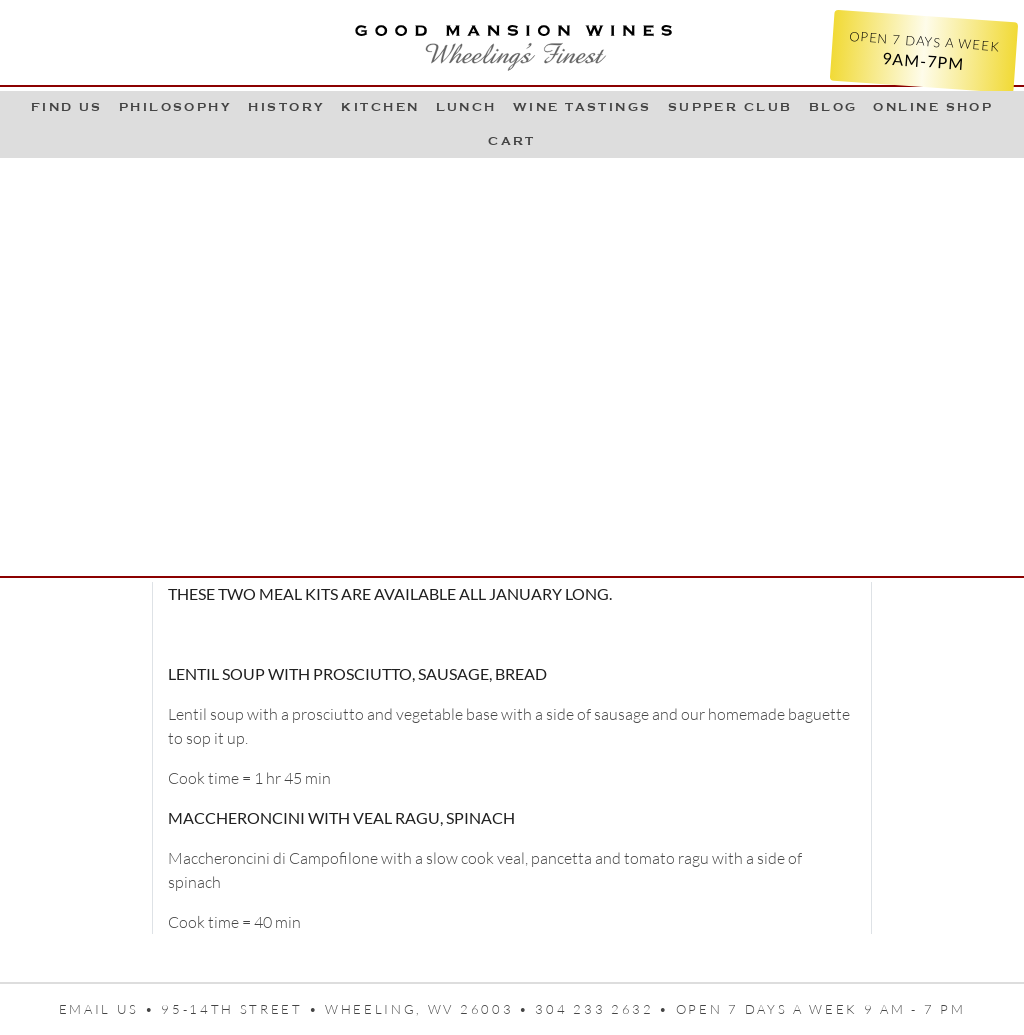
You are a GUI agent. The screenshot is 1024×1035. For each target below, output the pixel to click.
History (286, 107)
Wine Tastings (582, 107)
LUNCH (466, 107)
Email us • (110, 1009)
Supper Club (730, 107)
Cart (512, 141)
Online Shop (933, 107)
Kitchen (380, 107)
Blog (833, 107)
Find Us (67, 107)
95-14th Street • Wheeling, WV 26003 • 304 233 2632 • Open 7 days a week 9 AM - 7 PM (563, 1009)
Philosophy (176, 107)
